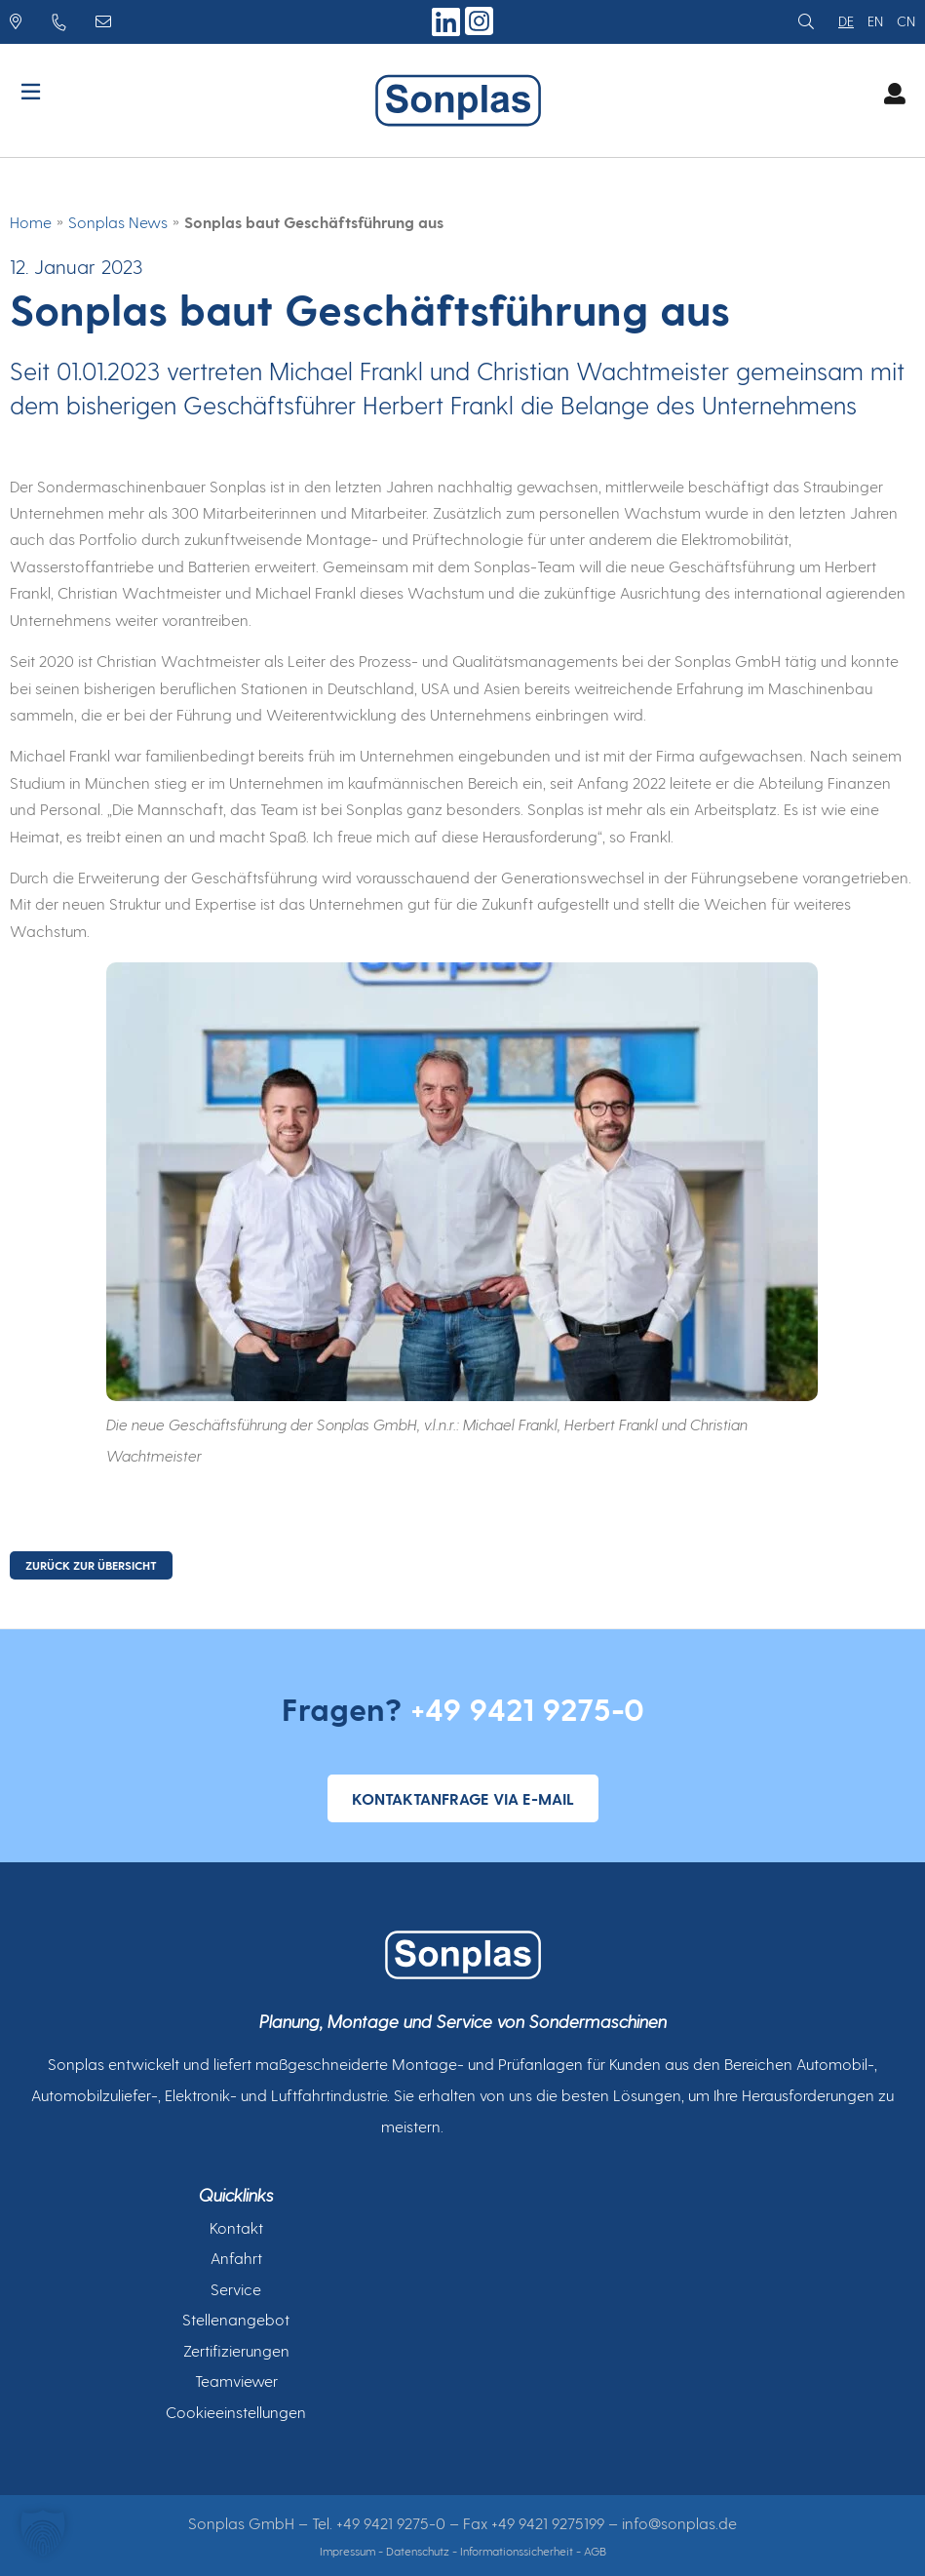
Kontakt (236, 2227)
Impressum (347, 2550)
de (846, 21)
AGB (595, 2550)
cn (906, 21)
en (875, 21)
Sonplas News (118, 222)
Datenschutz (417, 2550)
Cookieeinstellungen (236, 2411)
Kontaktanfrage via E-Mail (463, 1798)
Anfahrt (236, 2257)
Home (31, 222)
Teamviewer (236, 2380)
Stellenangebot (235, 2319)
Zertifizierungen (236, 2350)
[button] (43, 2533)
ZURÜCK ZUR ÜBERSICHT (91, 1565)
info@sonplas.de (679, 2523)
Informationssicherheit (516, 2550)
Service (236, 2289)
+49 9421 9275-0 (527, 1708)
